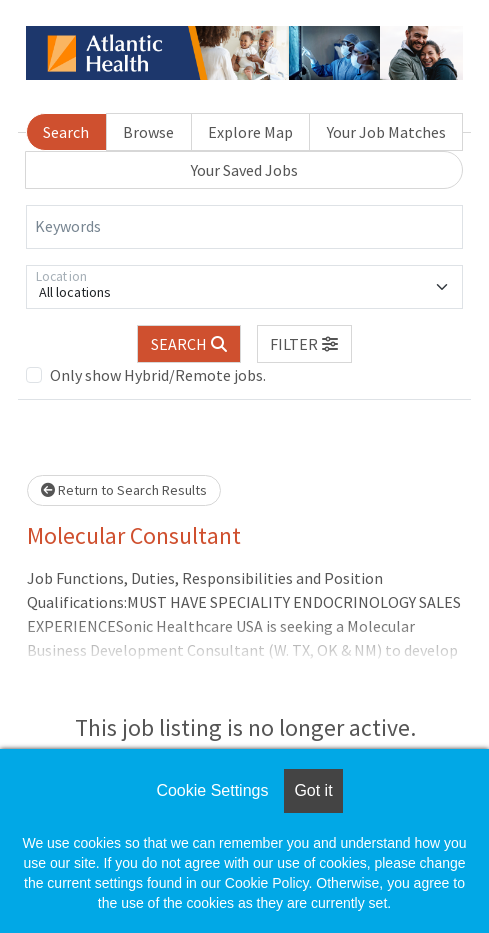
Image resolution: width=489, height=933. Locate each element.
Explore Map (250, 132)
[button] (305, 344)
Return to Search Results (124, 490)
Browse (148, 132)
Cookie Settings (212, 790)
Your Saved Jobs (244, 170)
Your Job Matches (386, 132)
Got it (313, 790)
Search (66, 132)
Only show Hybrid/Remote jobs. (158, 375)
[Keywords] (244, 227)
